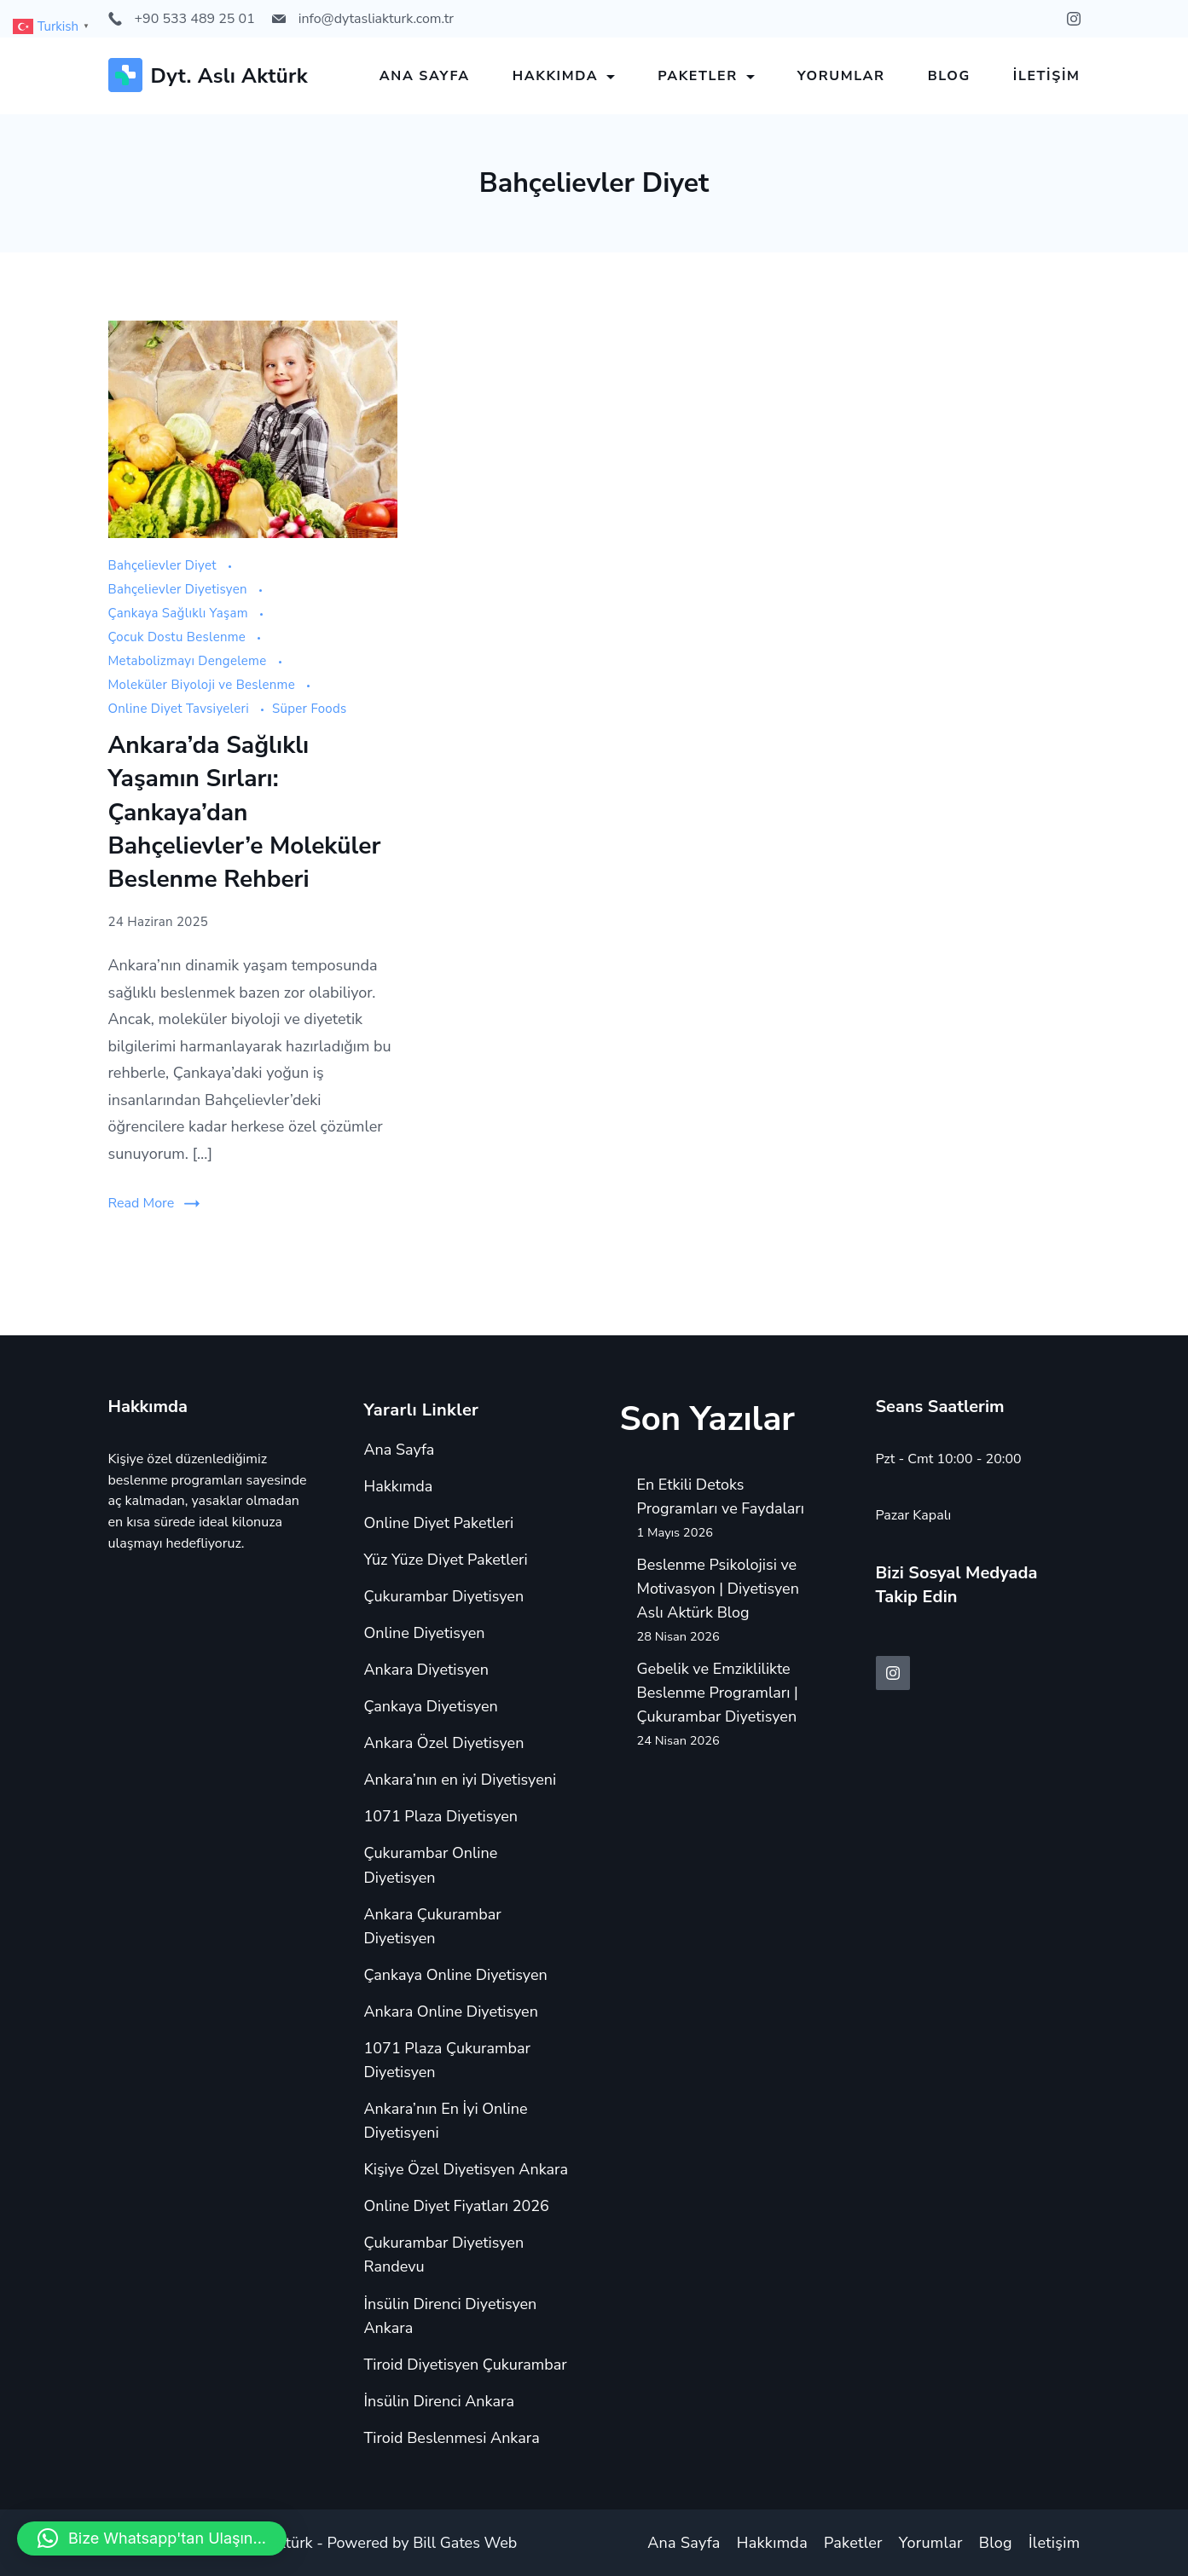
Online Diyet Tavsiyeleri (180, 708)
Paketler (706, 76)
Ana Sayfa (425, 76)
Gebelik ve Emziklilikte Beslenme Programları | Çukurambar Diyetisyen (717, 1692)
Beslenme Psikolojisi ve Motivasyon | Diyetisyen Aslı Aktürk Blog (718, 1588)
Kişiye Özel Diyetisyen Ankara (466, 2169)
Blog (949, 76)
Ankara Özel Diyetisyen (444, 1743)
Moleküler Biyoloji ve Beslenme (203, 684)
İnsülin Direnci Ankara (439, 2401)
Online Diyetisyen (424, 1633)
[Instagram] (1074, 19)
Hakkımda (564, 76)
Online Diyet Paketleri (439, 1523)
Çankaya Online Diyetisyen (456, 1975)
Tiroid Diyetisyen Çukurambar (465, 2364)
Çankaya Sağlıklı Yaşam (180, 613)
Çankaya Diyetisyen (431, 1706)
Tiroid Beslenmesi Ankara (452, 2438)
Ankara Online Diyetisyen (451, 2011)
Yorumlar (841, 76)
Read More (141, 1203)
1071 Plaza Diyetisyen (441, 1816)
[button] (152, 2538)
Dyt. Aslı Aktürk (230, 76)
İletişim (1047, 76)
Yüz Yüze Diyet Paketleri (446, 1559)
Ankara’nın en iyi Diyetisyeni (460, 1779)
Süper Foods (309, 708)
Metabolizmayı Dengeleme (189, 660)
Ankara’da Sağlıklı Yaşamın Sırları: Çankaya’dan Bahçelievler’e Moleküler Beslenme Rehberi (244, 812)
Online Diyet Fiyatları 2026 (456, 2206)
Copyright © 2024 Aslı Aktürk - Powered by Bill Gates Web (313, 2543)
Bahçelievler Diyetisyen (179, 589)
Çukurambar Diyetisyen (444, 1596)
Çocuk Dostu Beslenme (179, 636)
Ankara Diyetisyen (426, 1669)
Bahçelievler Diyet (164, 565)
